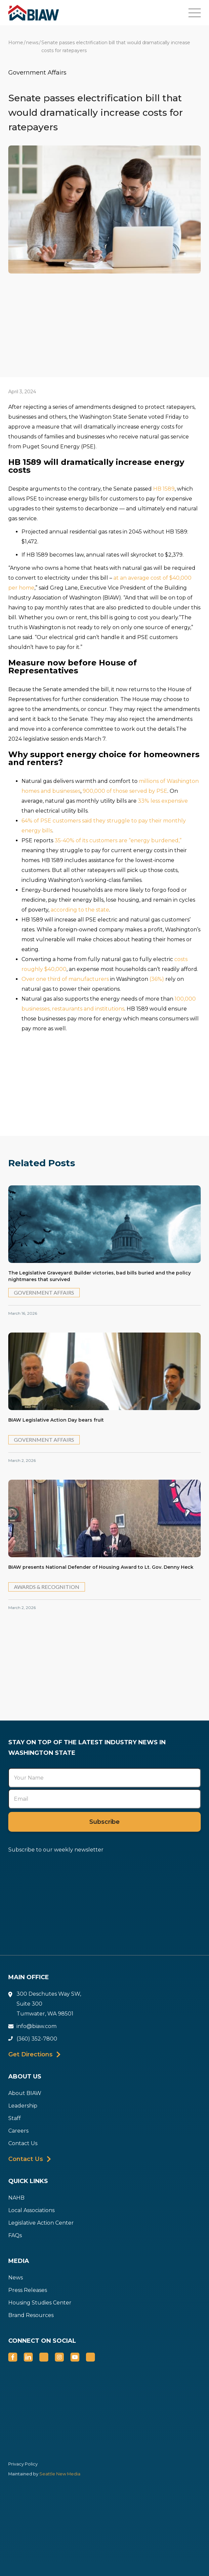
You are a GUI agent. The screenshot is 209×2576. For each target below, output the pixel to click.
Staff (14, 2118)
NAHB (16, 2198)
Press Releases (27, 2290)
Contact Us (22, 2143)
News (15, 2277)
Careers (18, 2131)
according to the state (80, 910)
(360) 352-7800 (37, 2039)
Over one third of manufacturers (65, 979)
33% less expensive (163, 801)
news (32, 43)
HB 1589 (164, 489)
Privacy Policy (23, 2464)
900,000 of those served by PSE (125, 791)
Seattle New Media (59, 2473)
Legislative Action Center (41, 2223)
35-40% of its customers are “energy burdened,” (118, 840)
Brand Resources (31, 2315)
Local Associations (31, 2210)
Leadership (22, 2106)
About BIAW (24, 2093)
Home (15, 43)
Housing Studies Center (39, 2303)
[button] (198, 13)
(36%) (156, 979)
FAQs (15, 2235)
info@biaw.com (37, 2026)
